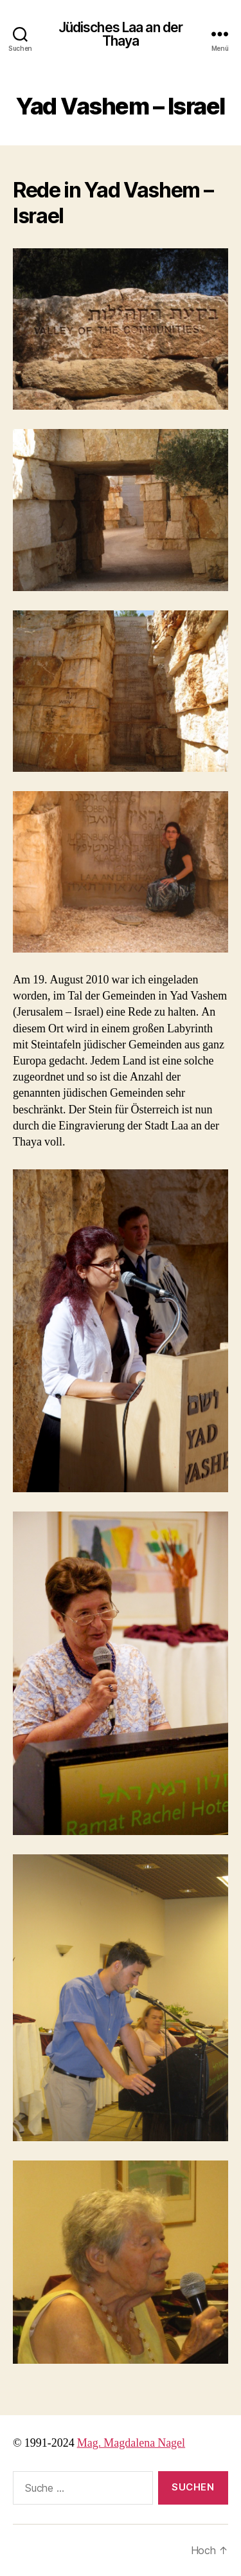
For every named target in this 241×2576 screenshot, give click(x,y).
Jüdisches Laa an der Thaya (120, 34)
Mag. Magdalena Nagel (131, 2443)
